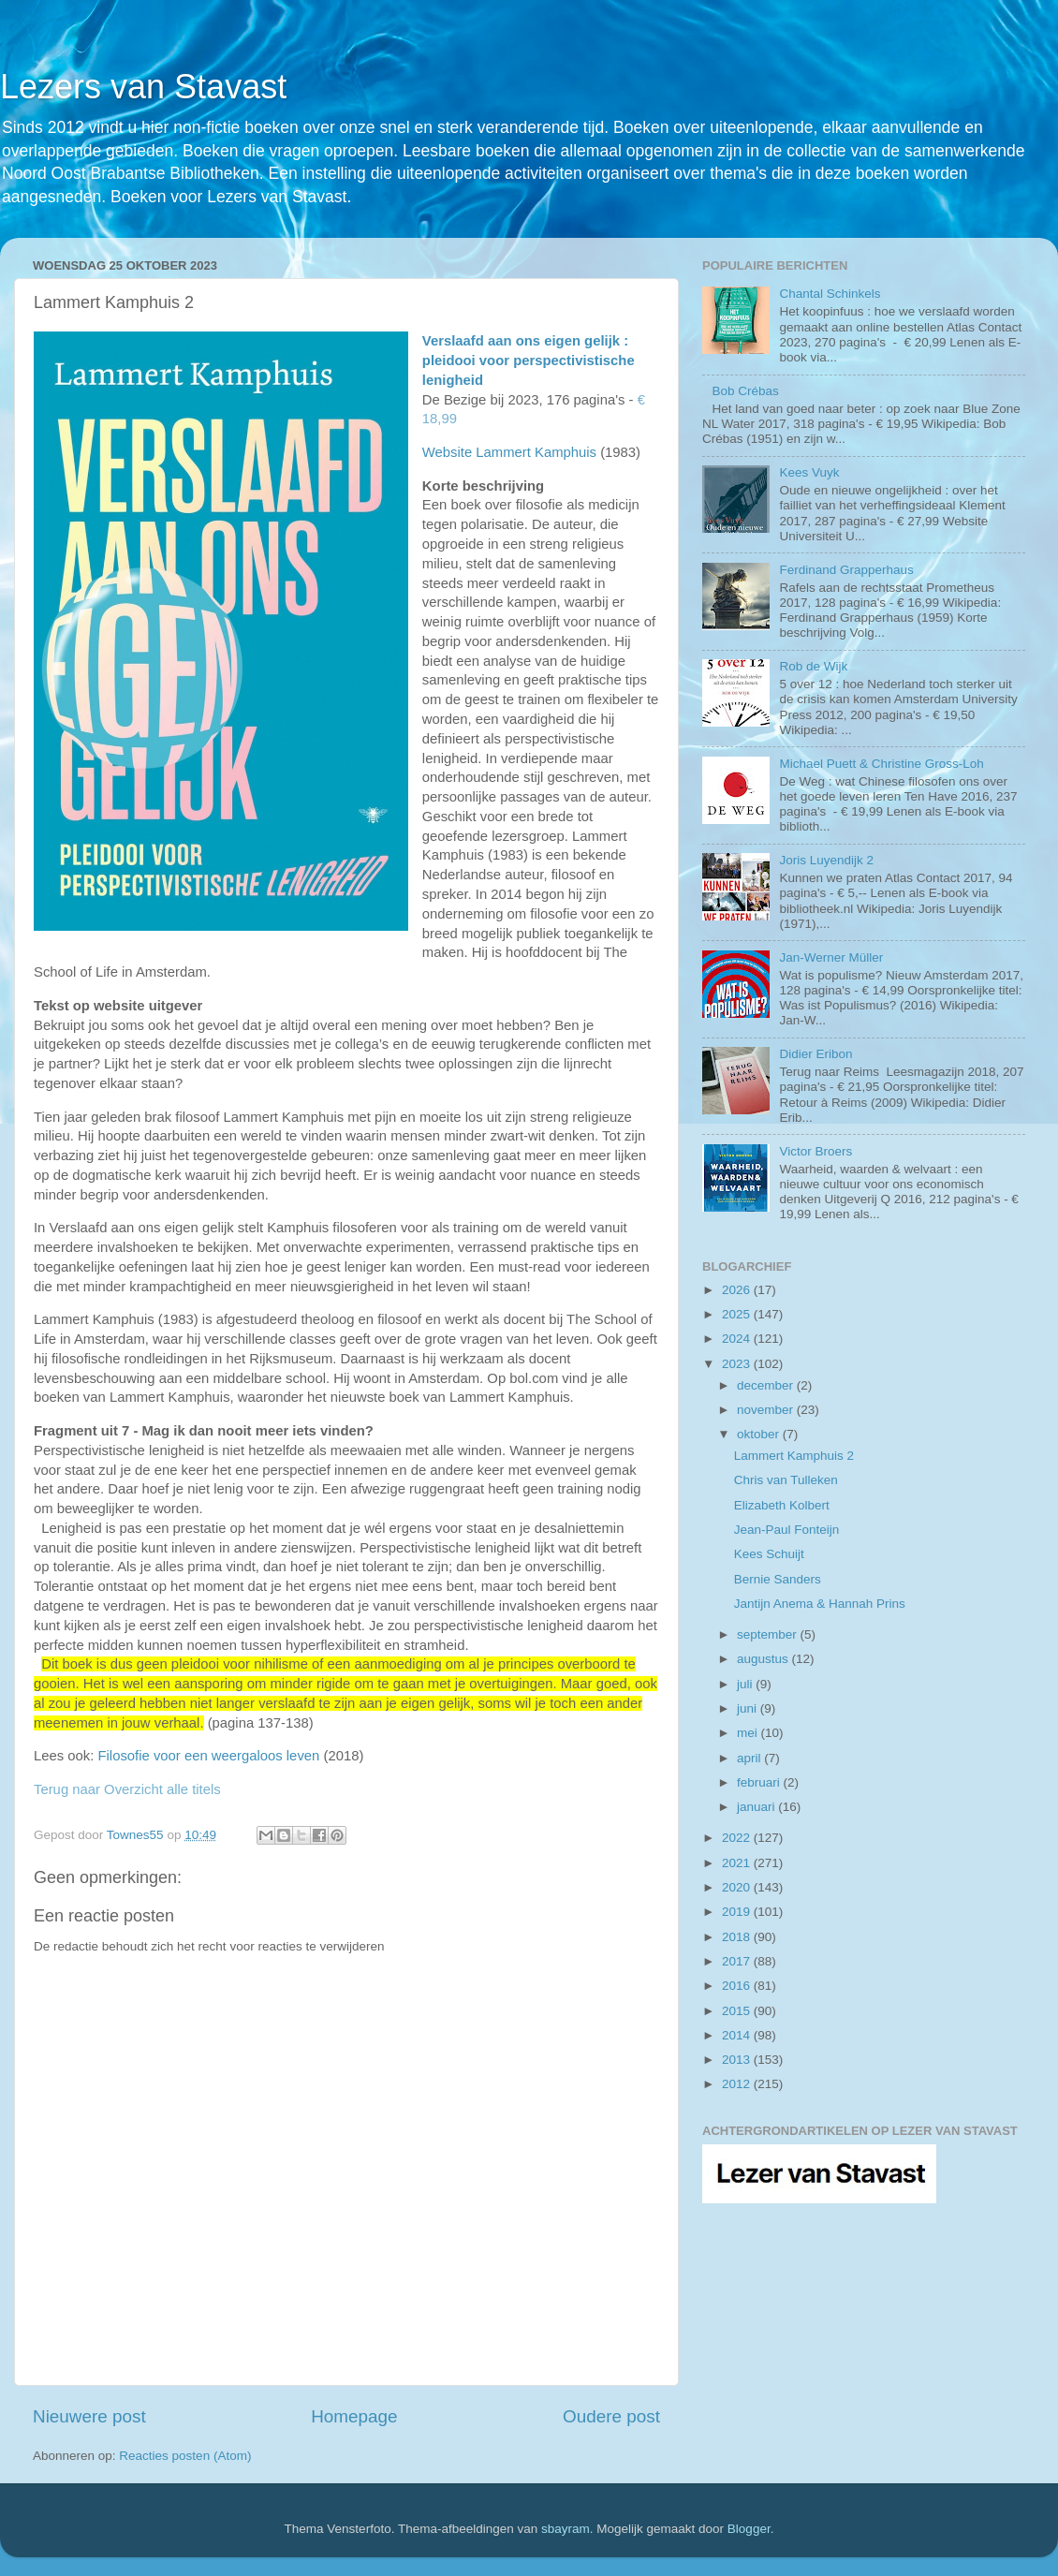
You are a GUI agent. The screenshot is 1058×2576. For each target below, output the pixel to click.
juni (748, 1708)
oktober (760, 1434)
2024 (738, 1339)
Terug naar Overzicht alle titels (127, 1789)
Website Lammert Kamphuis (509, 452)
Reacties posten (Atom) (185, 2456)
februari (760, 1782)
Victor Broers (815, 1151)
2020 (738, 1887)
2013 (738, 2060)
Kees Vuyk (809, 472)
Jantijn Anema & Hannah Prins (819, 1604)
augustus (764, 1659)
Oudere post (611, 2416)
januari (757, 1807)
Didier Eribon (815, 1054)
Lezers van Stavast (143, 86)
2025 (738, 1314)
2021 (738, 1863)
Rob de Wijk (813, 666)
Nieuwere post (89, 2416)
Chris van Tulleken (786, 1480)
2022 (738, 1838)
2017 (738, 1961)
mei (749, 1733)
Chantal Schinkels (829, 294)
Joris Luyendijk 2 (826, 860)
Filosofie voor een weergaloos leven (209, 1755)
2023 (738, 1364)
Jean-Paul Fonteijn (787, 1530)
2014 (738, 2035)
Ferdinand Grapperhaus (846, 570)
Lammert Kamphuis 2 (794, 1456)
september (769, 1634)
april (750, 1758)
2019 (738, 1912)
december (767, 1385)
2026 (738, 1290)
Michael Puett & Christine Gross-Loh (881, 764)
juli (746, 1684)
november (767, 1410)
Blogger (749, 2529)
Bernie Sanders (777, 1579)
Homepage (354, 2416)
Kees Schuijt (769, 1554)
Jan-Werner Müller (831, 957)
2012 (738, 2084)
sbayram (565, 2529)
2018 (738, 1937)
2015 (738, 2011)
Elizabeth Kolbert (782, 1505)
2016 (738, 1986)
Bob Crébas (745, 391)
